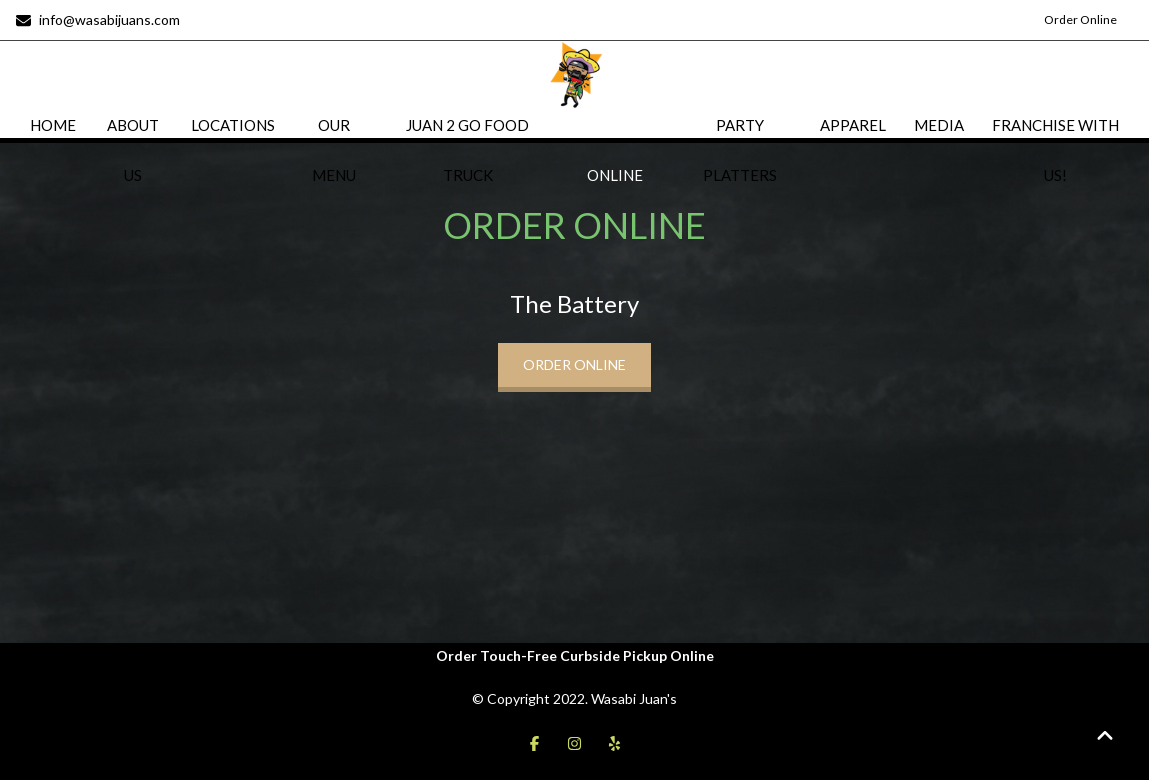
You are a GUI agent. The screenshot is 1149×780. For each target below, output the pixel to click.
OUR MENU (334, 150)
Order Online (1080, 19)
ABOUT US (133, 150)
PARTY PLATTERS (740, 150)
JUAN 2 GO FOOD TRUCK (467, 150)
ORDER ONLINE (615, 150)
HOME (53, 125)
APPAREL (853, 125)
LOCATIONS (233, 125)
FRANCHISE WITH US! (1055, 150)
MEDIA (939, 125)
